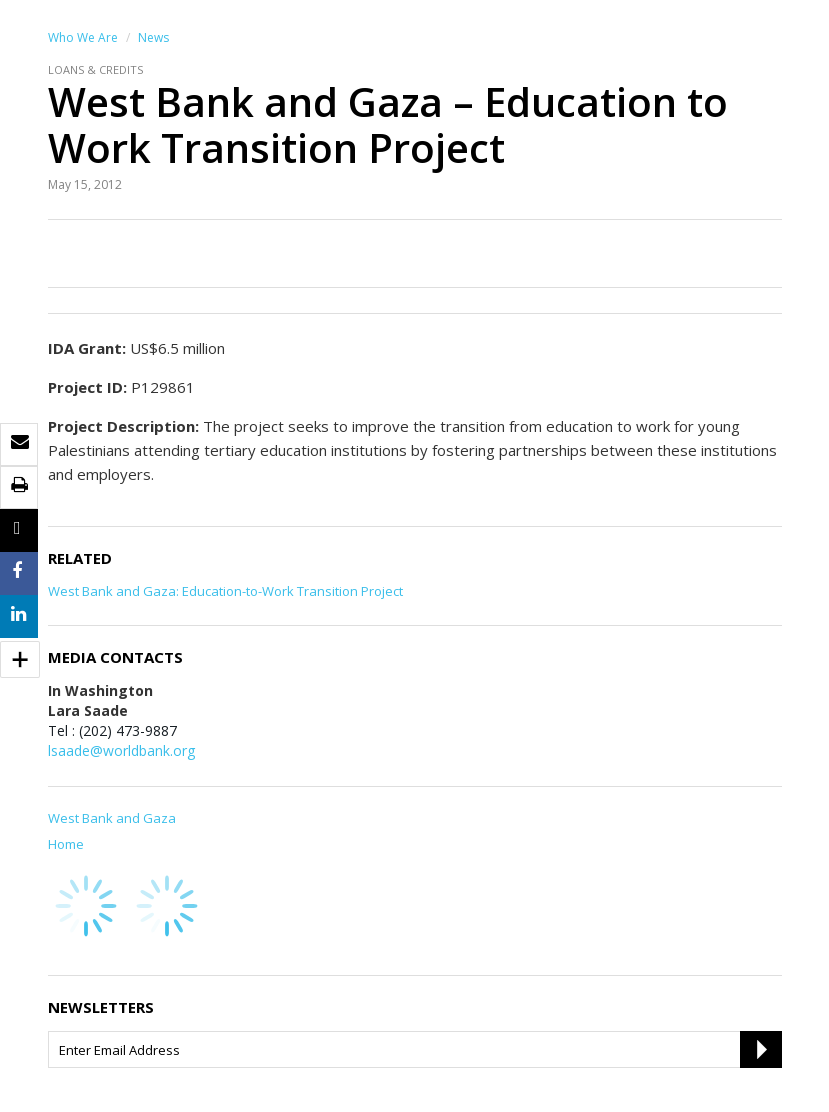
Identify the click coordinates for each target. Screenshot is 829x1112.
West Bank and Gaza (112, 818)
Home (66, 844)
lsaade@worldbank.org (121, 750)
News (153, 37)
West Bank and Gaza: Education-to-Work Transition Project (225, 591)
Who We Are (83, 37)
